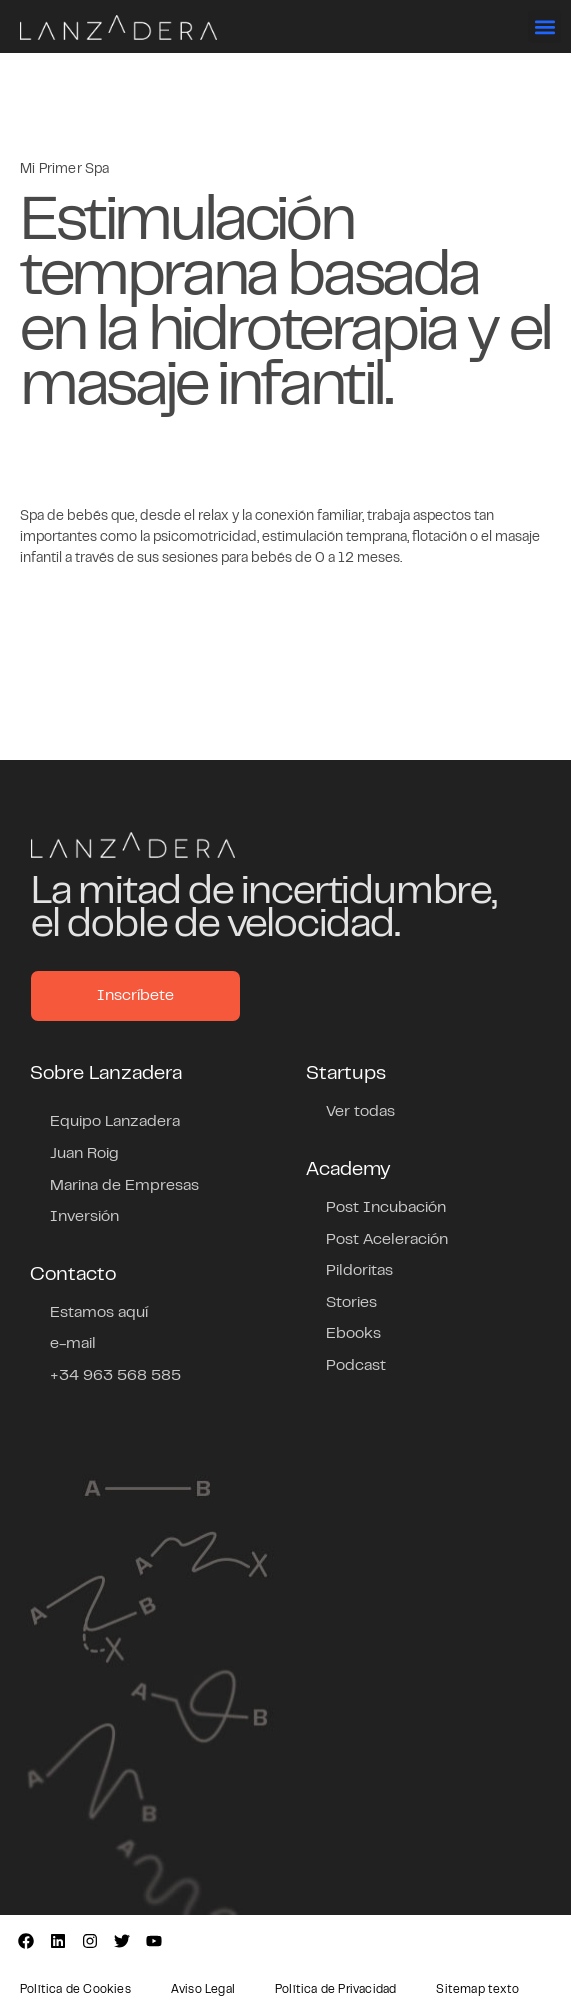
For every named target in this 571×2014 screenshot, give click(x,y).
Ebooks (353, 1334)
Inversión (84, 1217)
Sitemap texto (477, 1990)
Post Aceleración (387, 1240)
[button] (544, 26)
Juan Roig (84, 1154)
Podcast (356, 1366)
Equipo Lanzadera (115, 1122)
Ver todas (360, 1112)
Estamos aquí (99, 1313)
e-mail (73, 1344)
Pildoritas (359, 1271)
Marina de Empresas (124, 1186)
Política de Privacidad (335, 1990)
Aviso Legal (203, 1990)
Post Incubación (386, 1208)
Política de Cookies (75, 1990)
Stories (351, 1303)
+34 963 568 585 (115, 1376)
